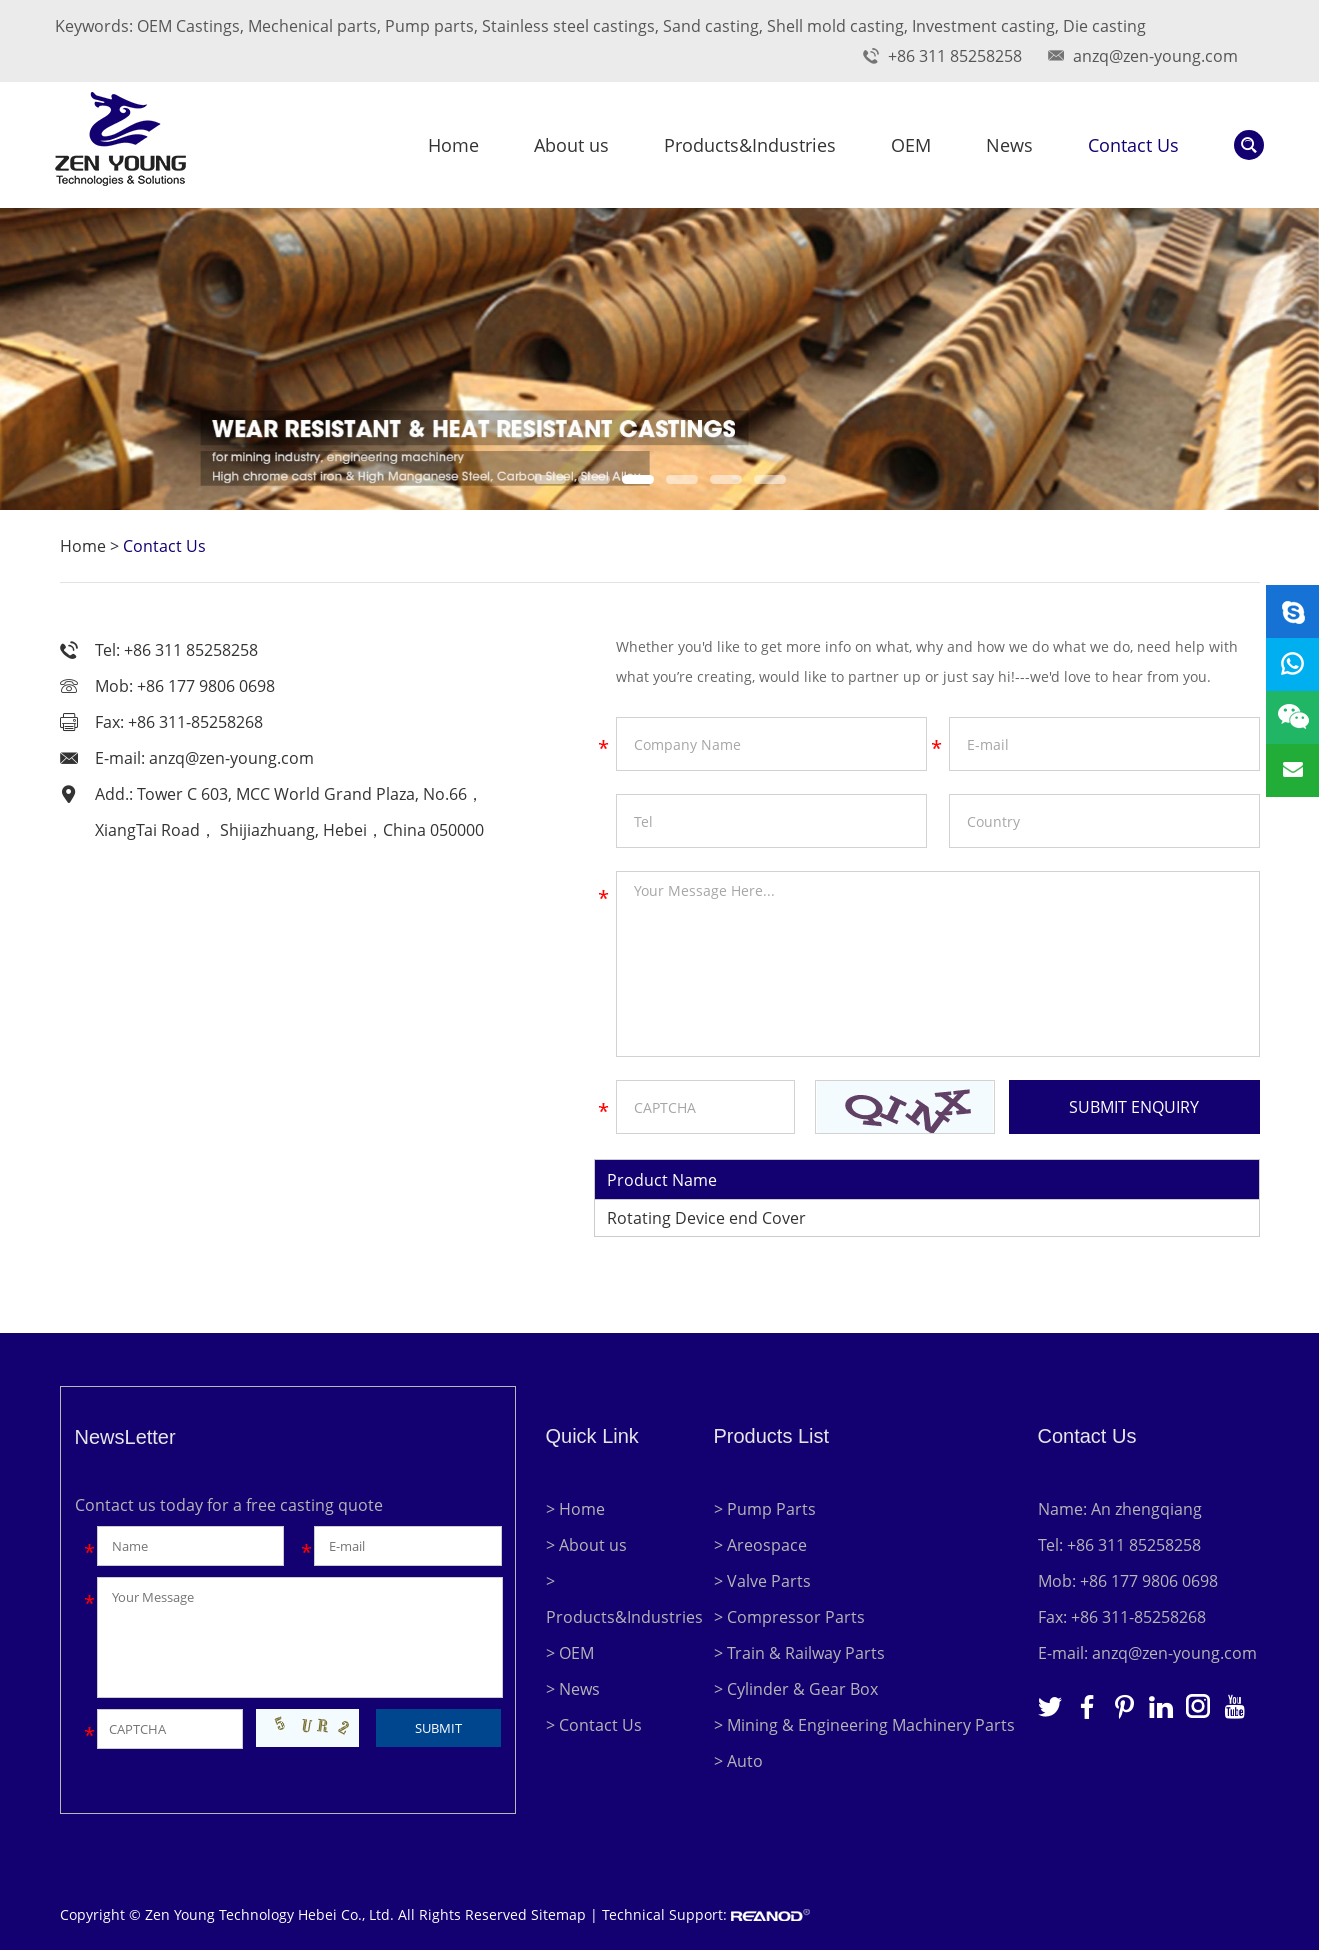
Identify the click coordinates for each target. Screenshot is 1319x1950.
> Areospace (760, 1545)
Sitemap (558, 1914)
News (1009, 145)
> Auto (738, 1761)
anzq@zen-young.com (1155, 56)
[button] (550, 479)
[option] (659, 359)
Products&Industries (750, 145)
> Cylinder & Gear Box (796, 1689)
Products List (772, 1436)
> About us (586, 1545)
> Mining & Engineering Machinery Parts (864, 1725)
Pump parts (429, 26)
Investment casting (983, 26)
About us (571, 145)
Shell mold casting (835, 26)
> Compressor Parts (789, 1617)
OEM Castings (188, 26)
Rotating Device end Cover (706, 1218)
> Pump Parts (765, 1509)
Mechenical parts (312, 26)
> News (573, 1689)
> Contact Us (594, 1725)
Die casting (1104, 26)
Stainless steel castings (568, 26)
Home (453, 145)
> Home (575, 1509)
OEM (911, 145)
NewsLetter (125, 1437)
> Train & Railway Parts (799, 1653)
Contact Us (1133, 145)
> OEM (570, 1653)
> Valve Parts (762, 1581)
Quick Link (592, 1436)
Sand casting (711, 26)
